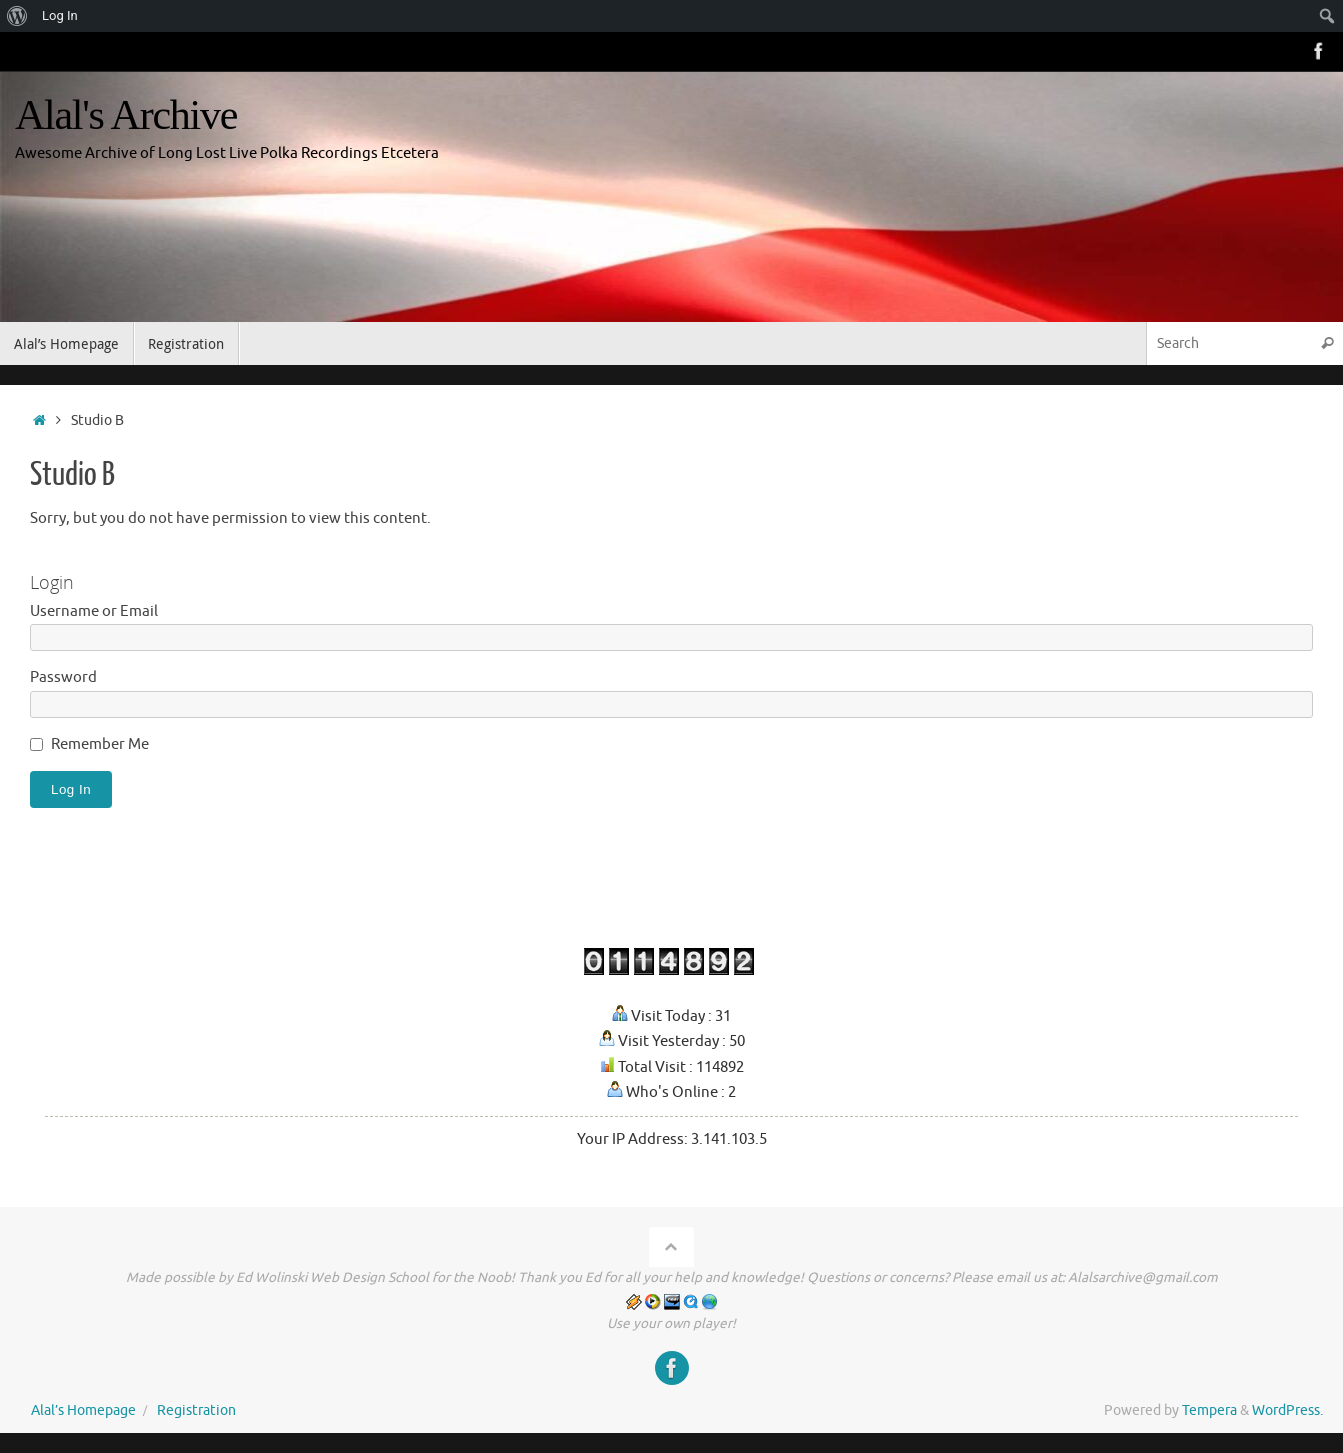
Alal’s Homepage (83, 1410)
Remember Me (100, 744)
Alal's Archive (126, 115)
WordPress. (1287, 1410)
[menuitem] (17, 16)
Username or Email (94, 611)
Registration (196, 1410)
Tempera (1209, 1410)
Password (63, 677)
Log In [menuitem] (60, 15)
